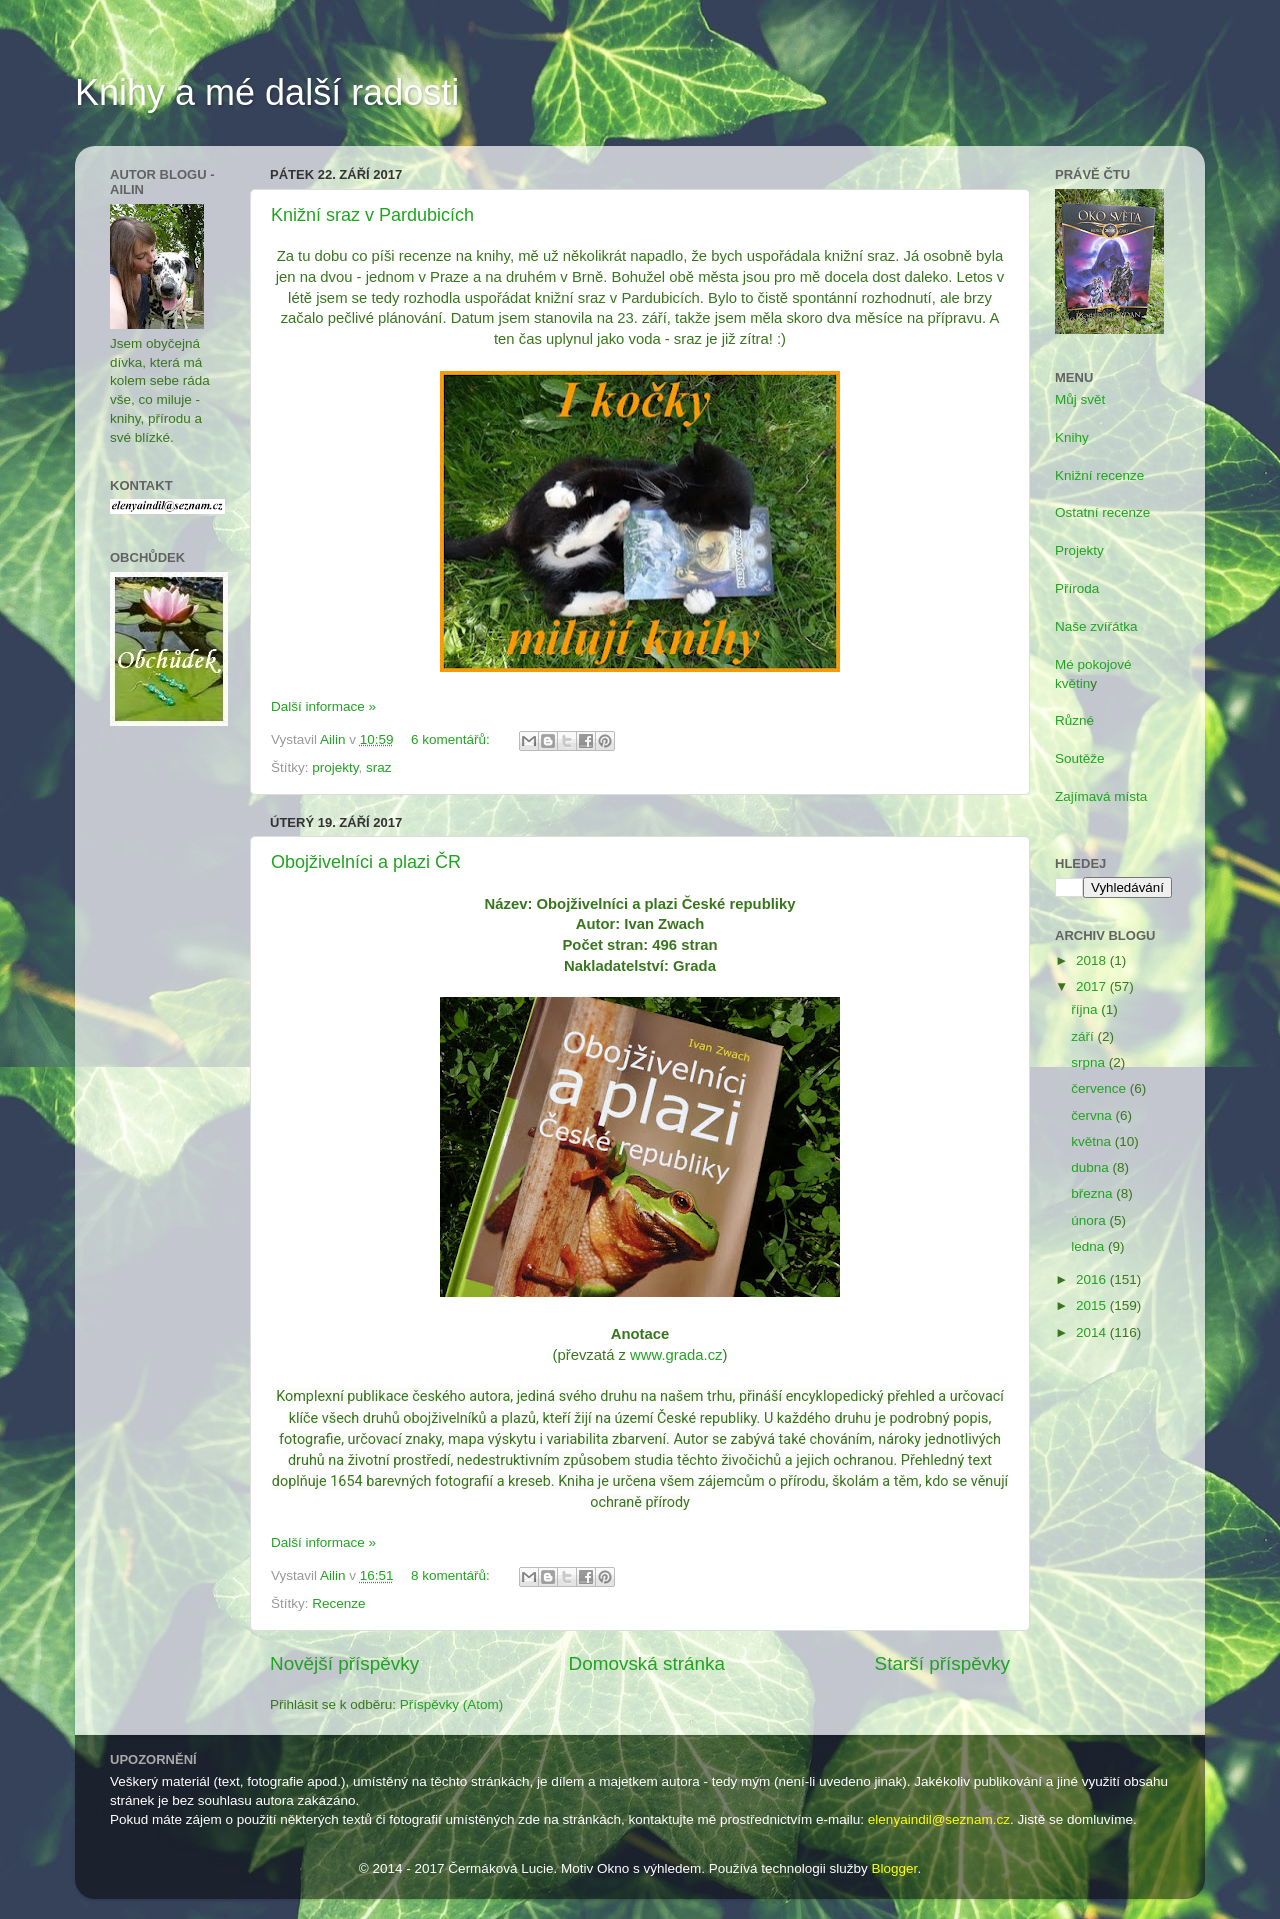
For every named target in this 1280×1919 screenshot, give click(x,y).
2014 (1093, 1332)
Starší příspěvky (942, 1663)
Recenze (338, 1603)
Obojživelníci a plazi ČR (366, 862)
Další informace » (323, 706)
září (1084, 1036)
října (1086, 1009)
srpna (1090, 1062)
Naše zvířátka (1096, 626)
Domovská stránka (647, 1663)
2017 (1093, 986)
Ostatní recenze (1102, 512)
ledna (1089, 1246)
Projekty (1079, 550)
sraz (379, 767)
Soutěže (1080, 758)
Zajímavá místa (1101, 796)
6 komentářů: (452, 739)
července (1100, 1088)
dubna (1091, 1167)
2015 (1093, 1305)
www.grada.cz (676, 1355)
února (1090, 1220)
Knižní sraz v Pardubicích (372, 215)
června (1093, 1115)
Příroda (1077, 588)
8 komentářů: (452, 1575)
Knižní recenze (1099, 475)
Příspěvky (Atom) (452, 1704)
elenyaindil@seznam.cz (939, 1819)
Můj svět (1080, 399)
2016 (1093, 1279)
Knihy (1072, 437)
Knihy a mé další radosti (267, 92)
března (1093, 1193)
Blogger (895, 1868)
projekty (335, 767)
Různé (1074, 720)
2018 (1093, 960)
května (1093, 1141)
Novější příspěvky (344, 1663)
